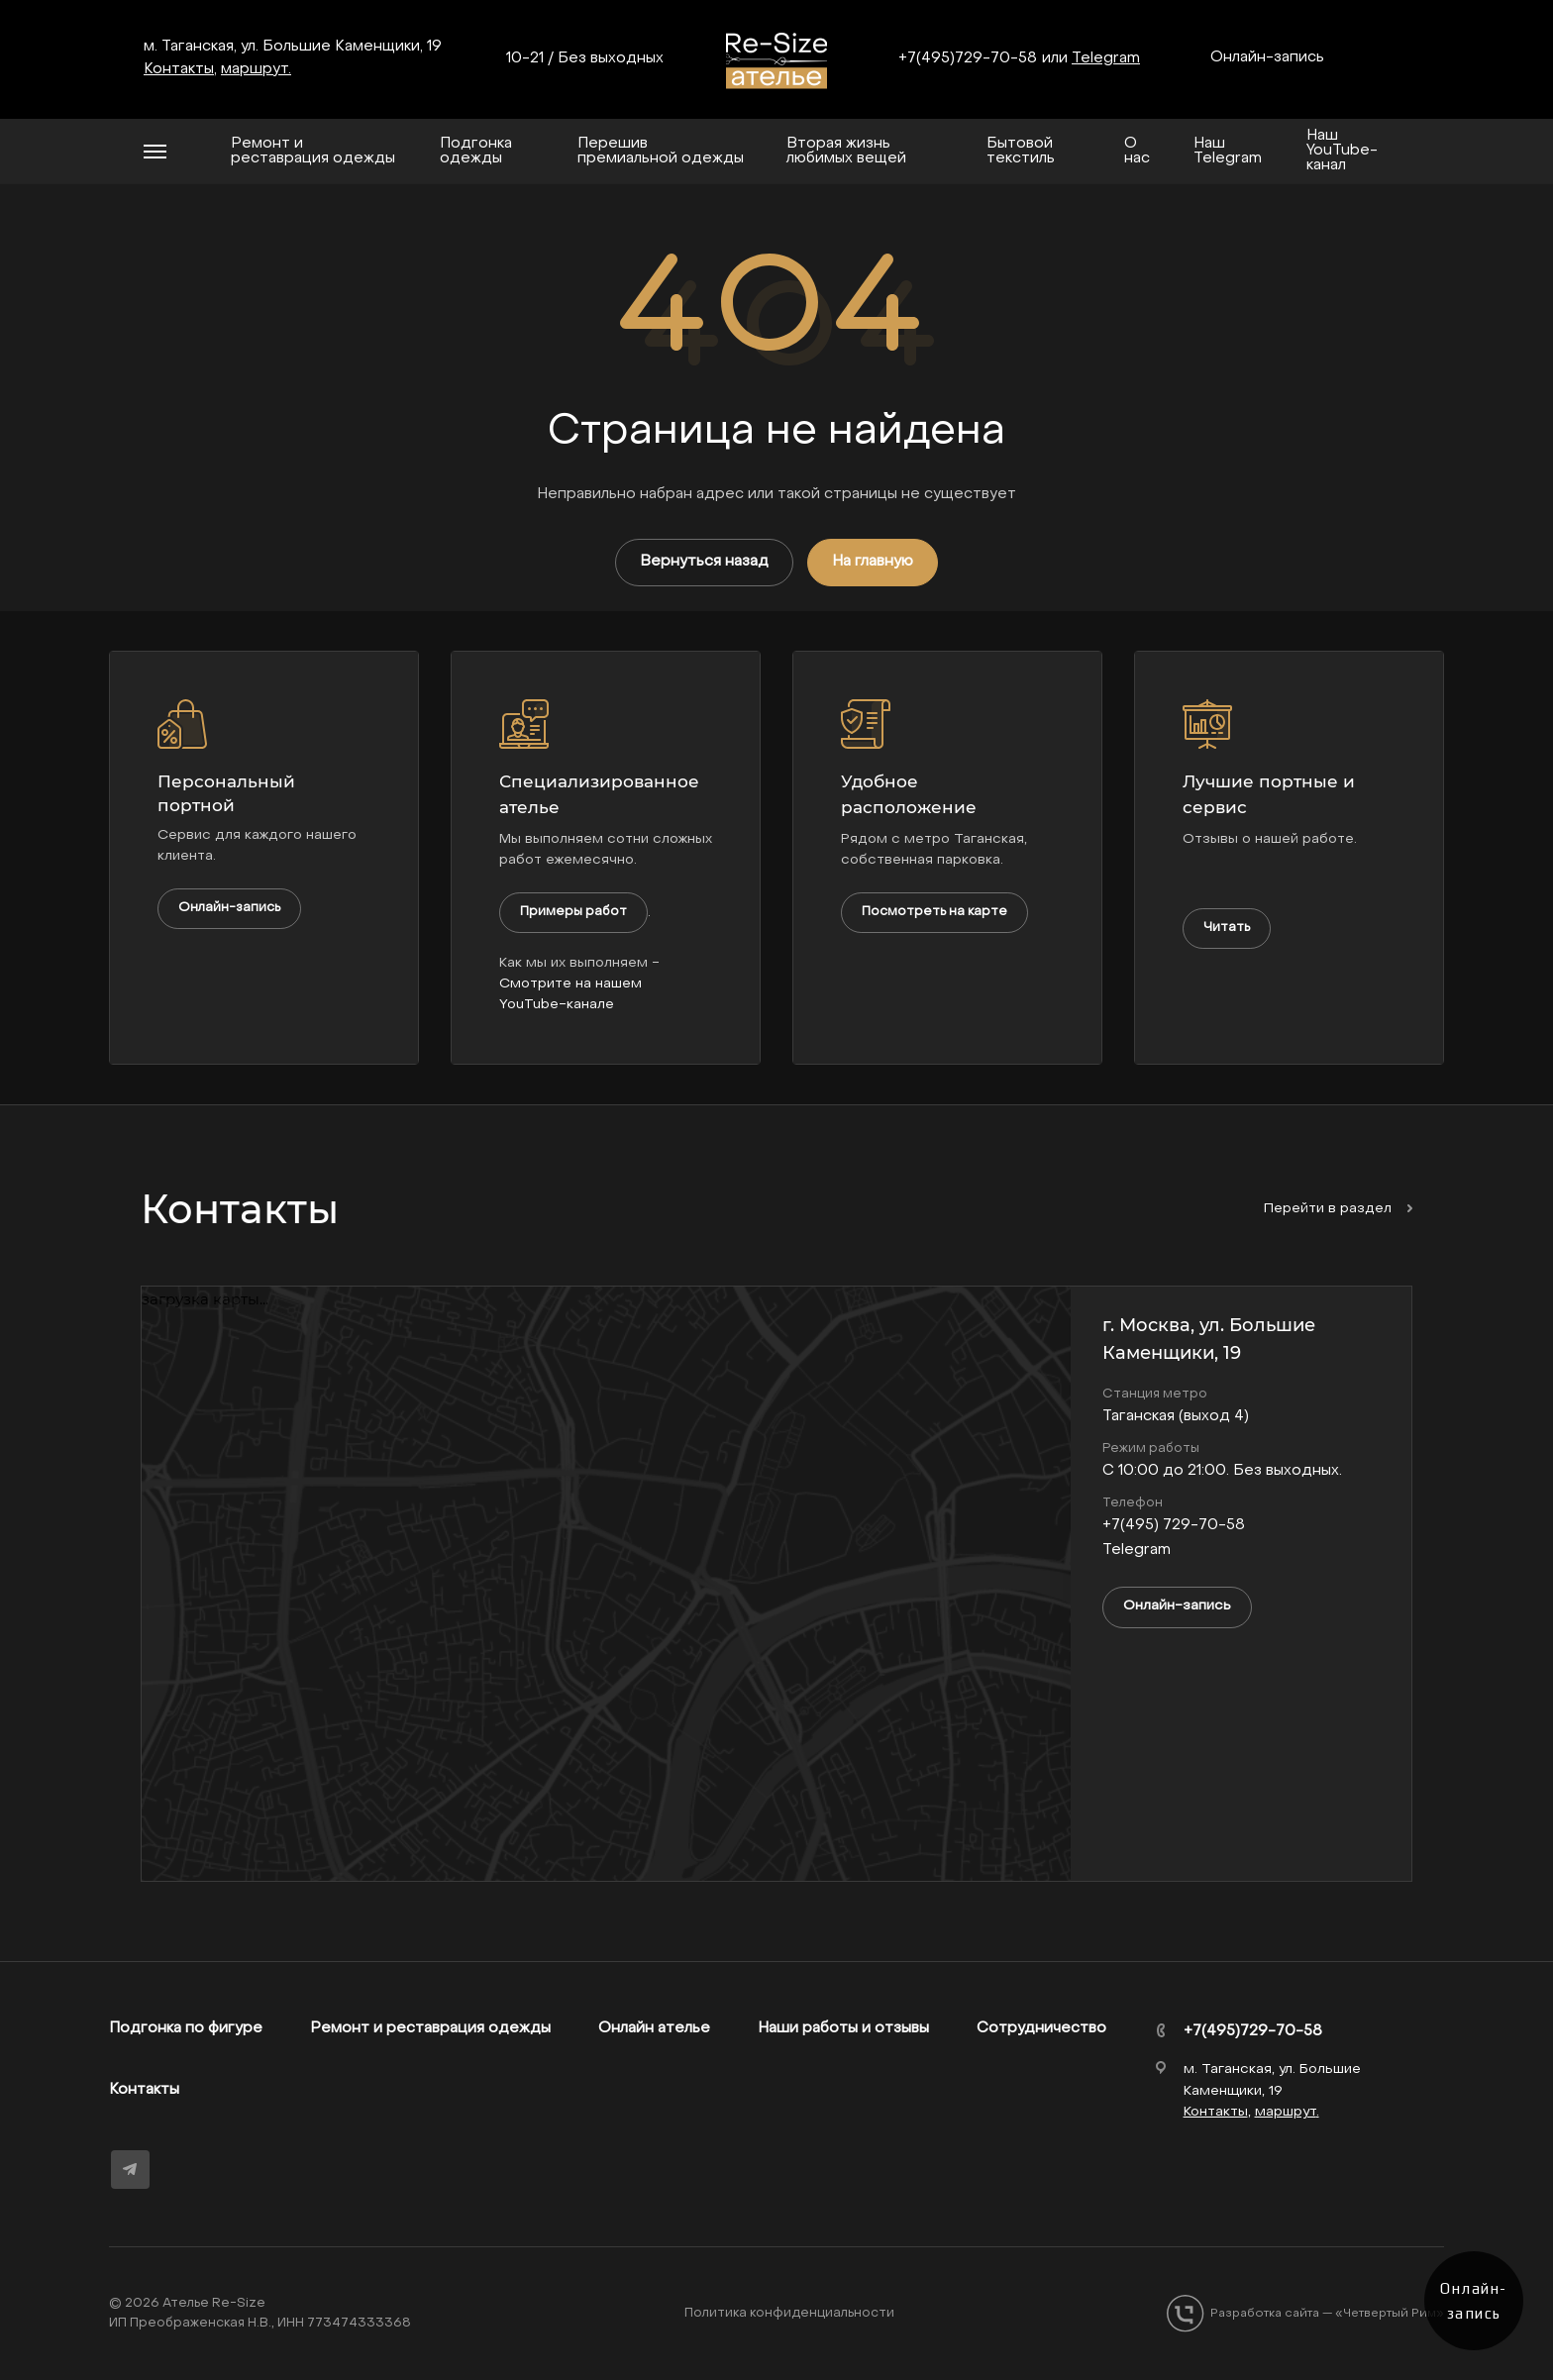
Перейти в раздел (1338, 1208)
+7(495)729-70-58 (967, 58)
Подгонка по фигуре (185, 2028)
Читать (1226, 927)
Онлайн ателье (654, 2028)
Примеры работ (573, 911)
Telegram (1106, 58)
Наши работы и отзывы (843, 2028)
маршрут (254, 69)
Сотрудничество (1041, 2028)
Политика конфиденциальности (789, 2313)
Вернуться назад (704, 562)
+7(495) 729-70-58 (1173, 1525)
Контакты (144, 2090)
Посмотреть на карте (934, 911)
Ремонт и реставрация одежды (430, 2028)
